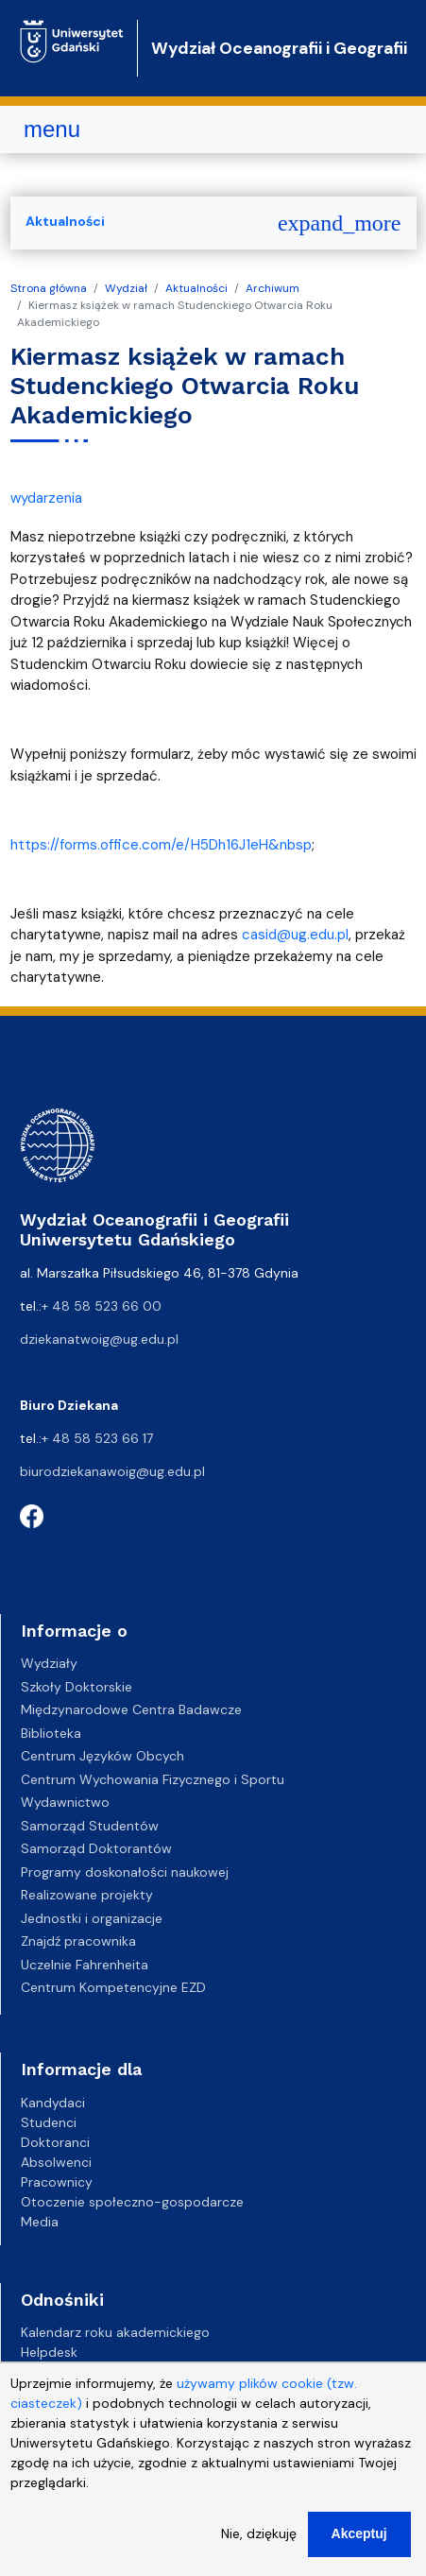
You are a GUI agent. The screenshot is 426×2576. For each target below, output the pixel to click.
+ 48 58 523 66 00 (102, 1305)
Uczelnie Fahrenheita (84, 1964)
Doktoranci (55, 2142)
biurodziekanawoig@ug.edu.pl (112, 1471)
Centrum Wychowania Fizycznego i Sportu (152, 1779)
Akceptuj (359, 2547)
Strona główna (48, 288)
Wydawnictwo (65, 1802)
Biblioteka (51, 1733)
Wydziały (49, 1663)
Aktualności (196, 288)
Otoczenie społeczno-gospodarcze (132, 2201)
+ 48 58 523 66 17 (97, 1438)
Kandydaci (53, 2102)
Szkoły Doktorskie (76, 1686)
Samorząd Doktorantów (96, 1848)
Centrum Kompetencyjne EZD (113, 1987)
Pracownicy (57, 2181)
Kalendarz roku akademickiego (115, 2332)
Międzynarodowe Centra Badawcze (131, 1709)
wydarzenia (46, 498)
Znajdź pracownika (78, 1940)
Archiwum (272, 288)
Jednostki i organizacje (91, 1918)
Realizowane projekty (87, 1894)
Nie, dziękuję (259, 2547)
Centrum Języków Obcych (102, 1755)
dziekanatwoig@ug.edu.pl (99, 1339)
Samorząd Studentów (90, 1825)
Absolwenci (56, 2162)
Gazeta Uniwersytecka (91, 2371)
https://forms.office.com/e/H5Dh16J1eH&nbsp (161, 844)
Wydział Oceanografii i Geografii (279, 48)
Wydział (126, 288)
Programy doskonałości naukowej (125, 1871)
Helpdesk (49, 2352)
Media (40, 2221)
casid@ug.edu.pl (295, 934)
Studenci (49, 2122)
